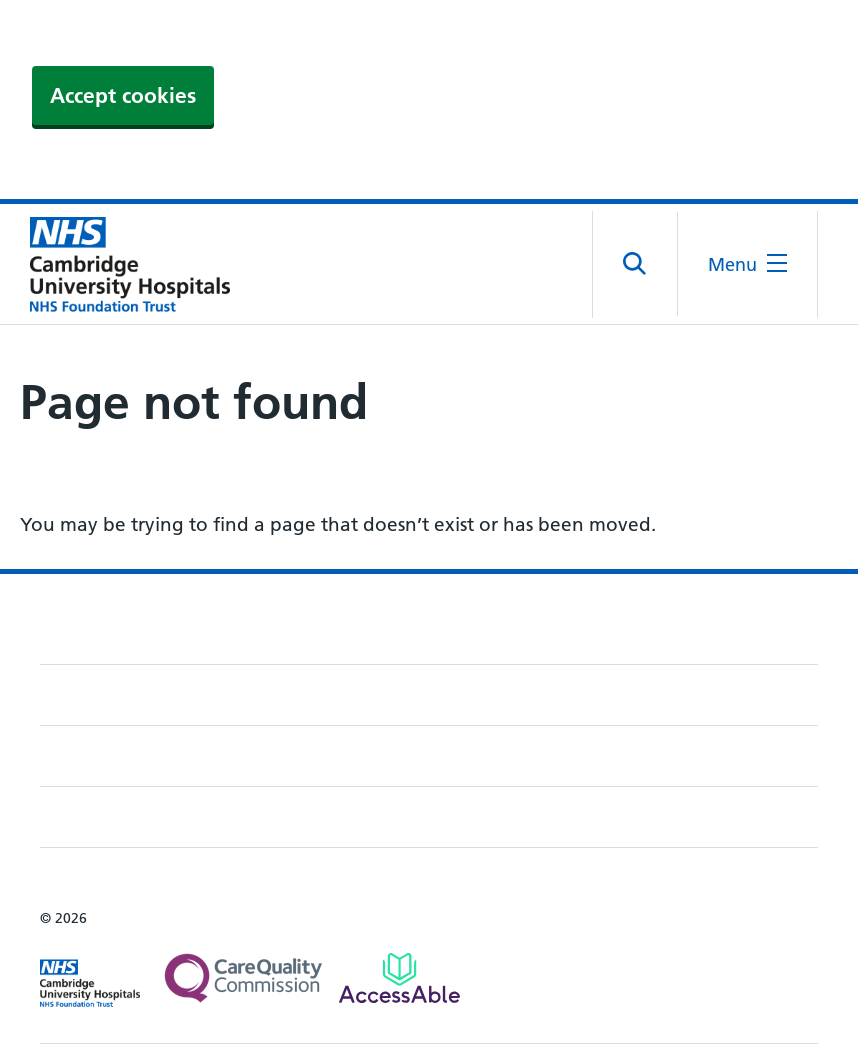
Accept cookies (123, 95)
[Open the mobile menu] (747, 264)
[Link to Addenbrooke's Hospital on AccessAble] (399, 978)
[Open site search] (635, 264)
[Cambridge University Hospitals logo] (120, 264)
